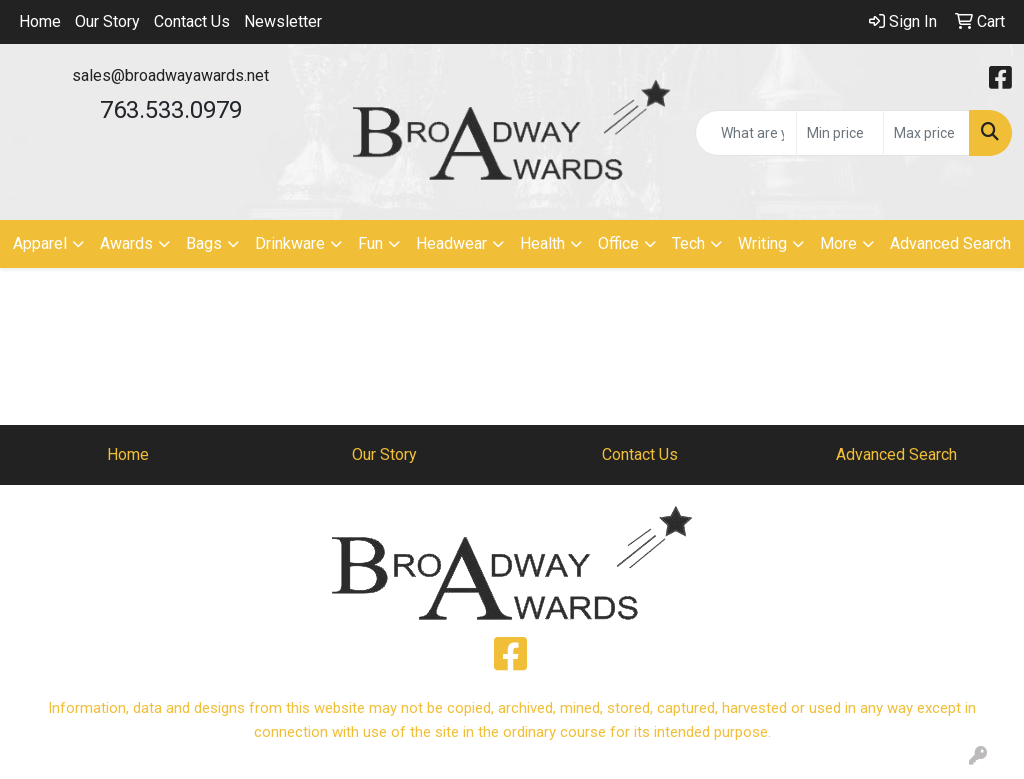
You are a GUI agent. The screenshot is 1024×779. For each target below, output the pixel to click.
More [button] (838, 243)
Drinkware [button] (290, 243)
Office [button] (618, 243)
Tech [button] (688, 243)
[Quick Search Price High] (926, 133)
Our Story (107, 21)
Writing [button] (762, 243)
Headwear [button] (451, 243)
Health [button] (542, 243)
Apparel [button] (40, 243)
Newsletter (283, 21)
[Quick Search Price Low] (839, 133)
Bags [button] (204, 243)
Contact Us (192, 21)
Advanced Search (950, 243)
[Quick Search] (746, 133)
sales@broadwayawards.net (170, 75)
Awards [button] (126, 243)
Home (40, 21)
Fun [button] (370, 243)
